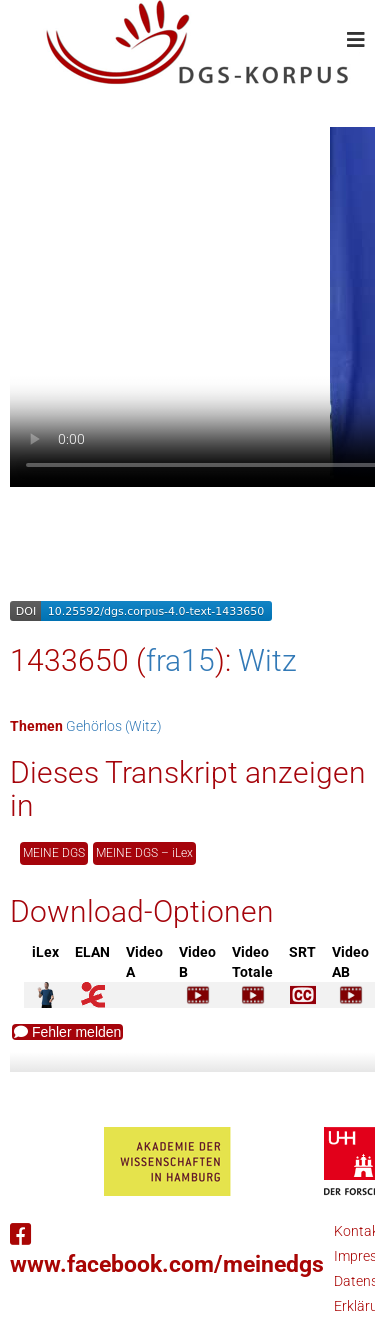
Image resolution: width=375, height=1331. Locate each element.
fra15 (180, 660)
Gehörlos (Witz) (114, 726)
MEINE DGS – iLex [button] (144, 853)
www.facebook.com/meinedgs (167, 1250)
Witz (267, 660)
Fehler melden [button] (67, 1032)
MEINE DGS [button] (54, 853)
